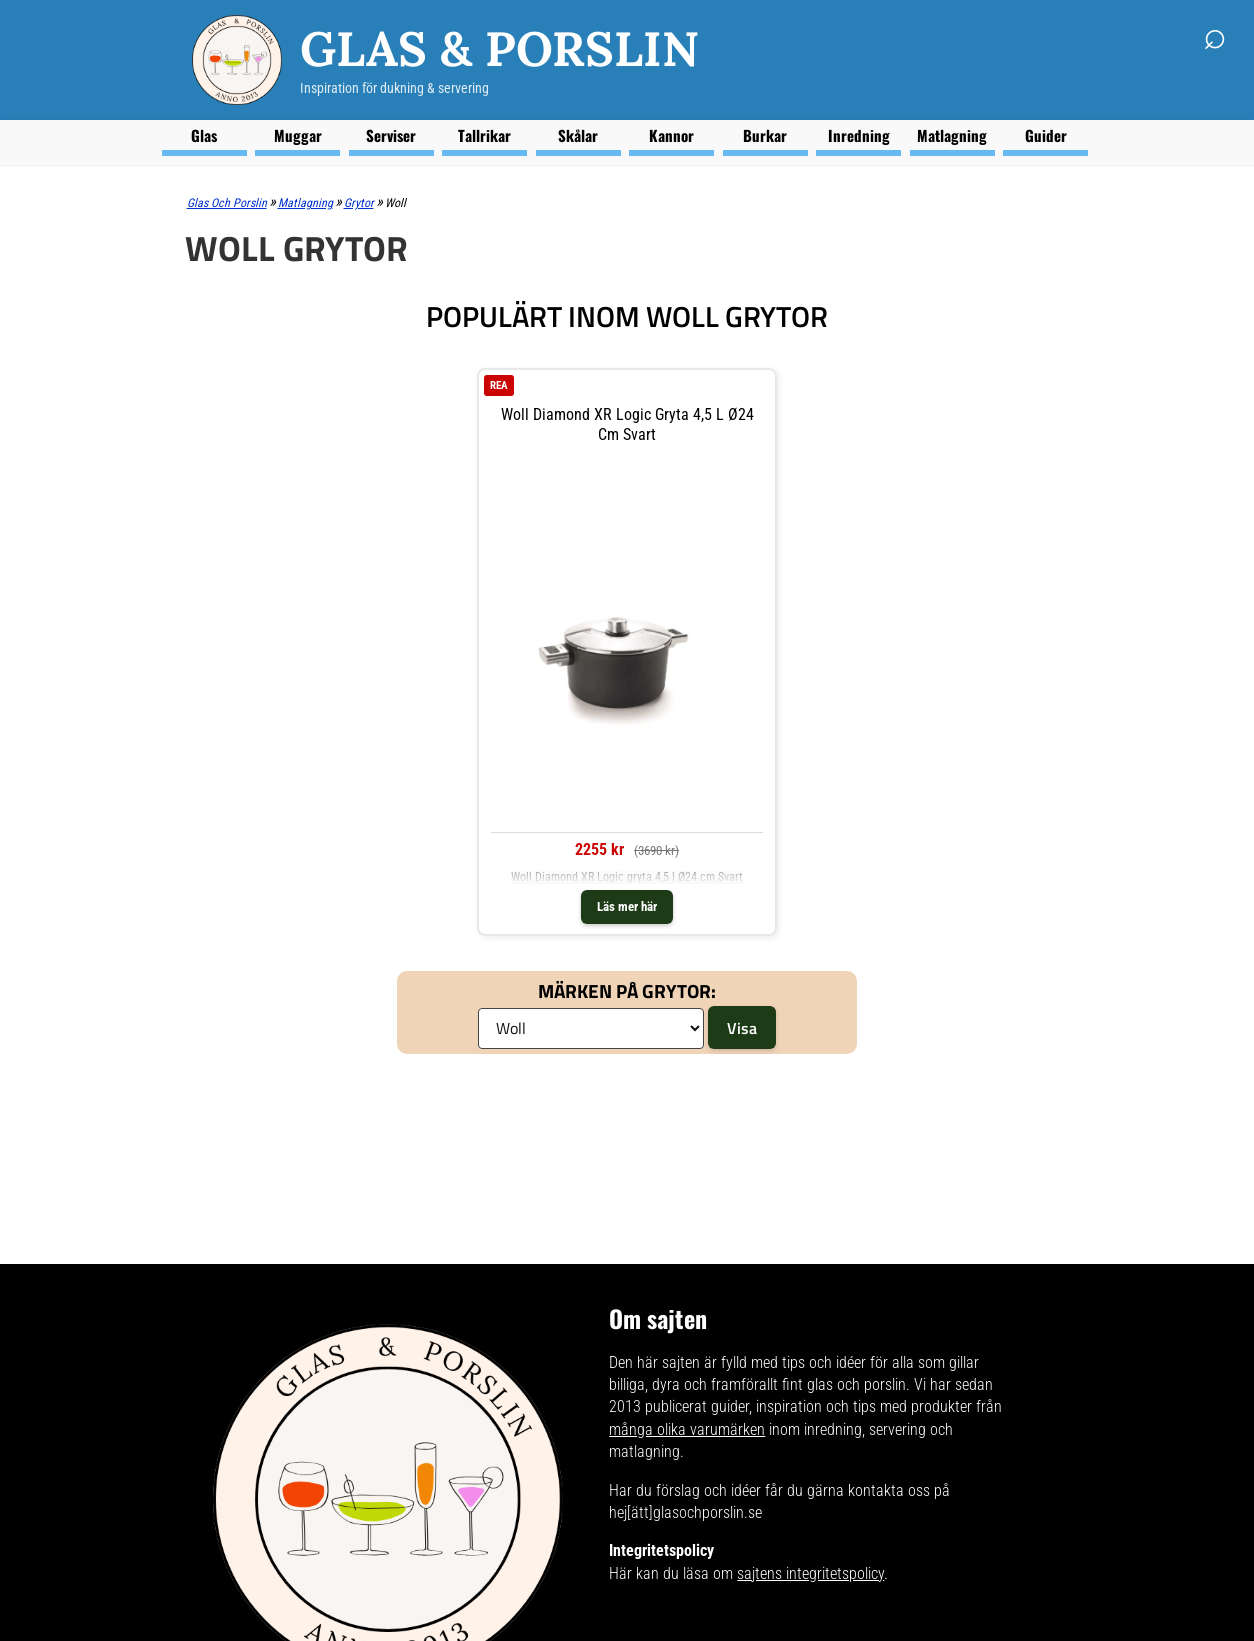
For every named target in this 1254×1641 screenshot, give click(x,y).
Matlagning (952, 135)
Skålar (578, 135)
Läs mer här (627, 906)
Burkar (765, 135)
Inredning (859, 135)
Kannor (671, 135)
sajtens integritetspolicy (810, 1573)
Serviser (391, 135)
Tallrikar (484, 135)
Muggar (298, 135)
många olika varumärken (687, 1429)
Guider (1046, 135)
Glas (204, 135)
